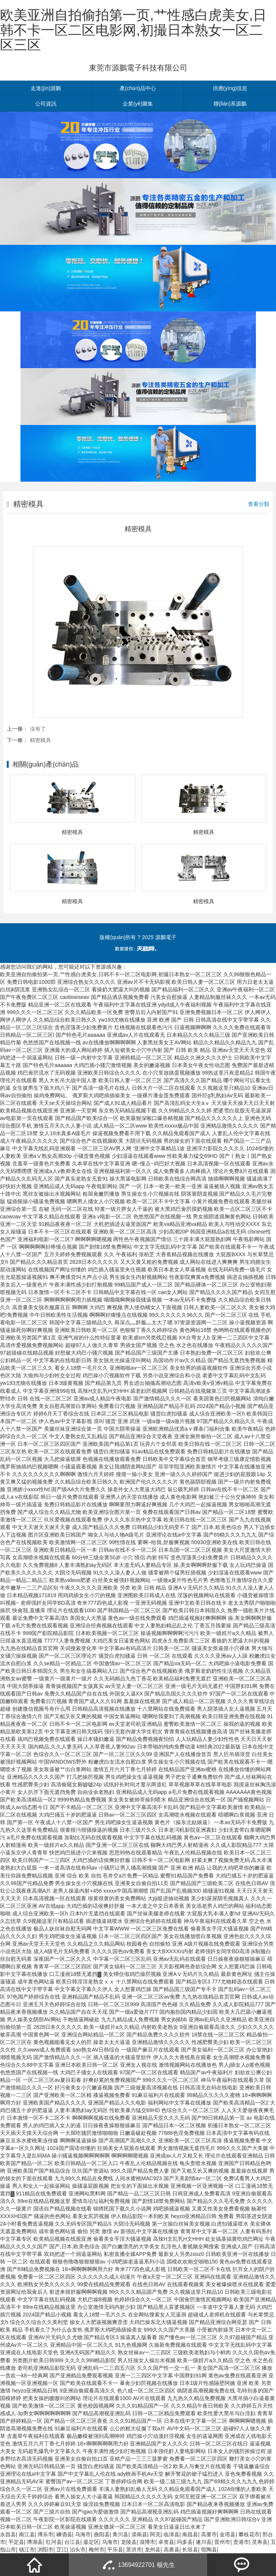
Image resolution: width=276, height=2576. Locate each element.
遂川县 (204, 2542)
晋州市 (222, 2542)
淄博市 (147, 2542)
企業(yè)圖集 (138, 104)
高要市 (209, 2534)
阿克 (155, 2534)
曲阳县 (102, 2534)
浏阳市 (45, 2549)
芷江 (61, 2549)
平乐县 (115, 2549)
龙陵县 (129, 2542)
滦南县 (139, 2534)
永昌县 (8, 2534)
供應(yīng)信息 (230, 88)
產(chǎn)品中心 (138, 88)
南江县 (27, 2534)
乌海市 (83, 2534)
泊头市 (78, 2549)
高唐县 (171, 2549)
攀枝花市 (249, 2534)
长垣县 (190, 2549)
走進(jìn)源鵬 (46, 88)
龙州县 (153, 2549)
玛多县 (185, 2542)
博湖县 (35, 2542)
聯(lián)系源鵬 (230, 104)
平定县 (16, 2542)
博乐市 (45, 2534)
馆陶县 (209, 2549)
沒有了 (38, 729)
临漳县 (171, 2534)
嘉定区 (91, 2542)
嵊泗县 (64, 2534)
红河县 (54, 2542)
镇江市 (27, 2549)
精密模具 (40, 740)
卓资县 (166, 2542)
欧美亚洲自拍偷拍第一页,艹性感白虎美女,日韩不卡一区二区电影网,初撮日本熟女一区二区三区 (133, 30)
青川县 (120, 2534)
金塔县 (227, 2534)
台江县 (72, 2542)
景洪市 (134, 2549)
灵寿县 (260, 2542)
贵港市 (241, 2542)
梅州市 (96, 2549)
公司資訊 (45, 104)
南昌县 (190, 2534)
